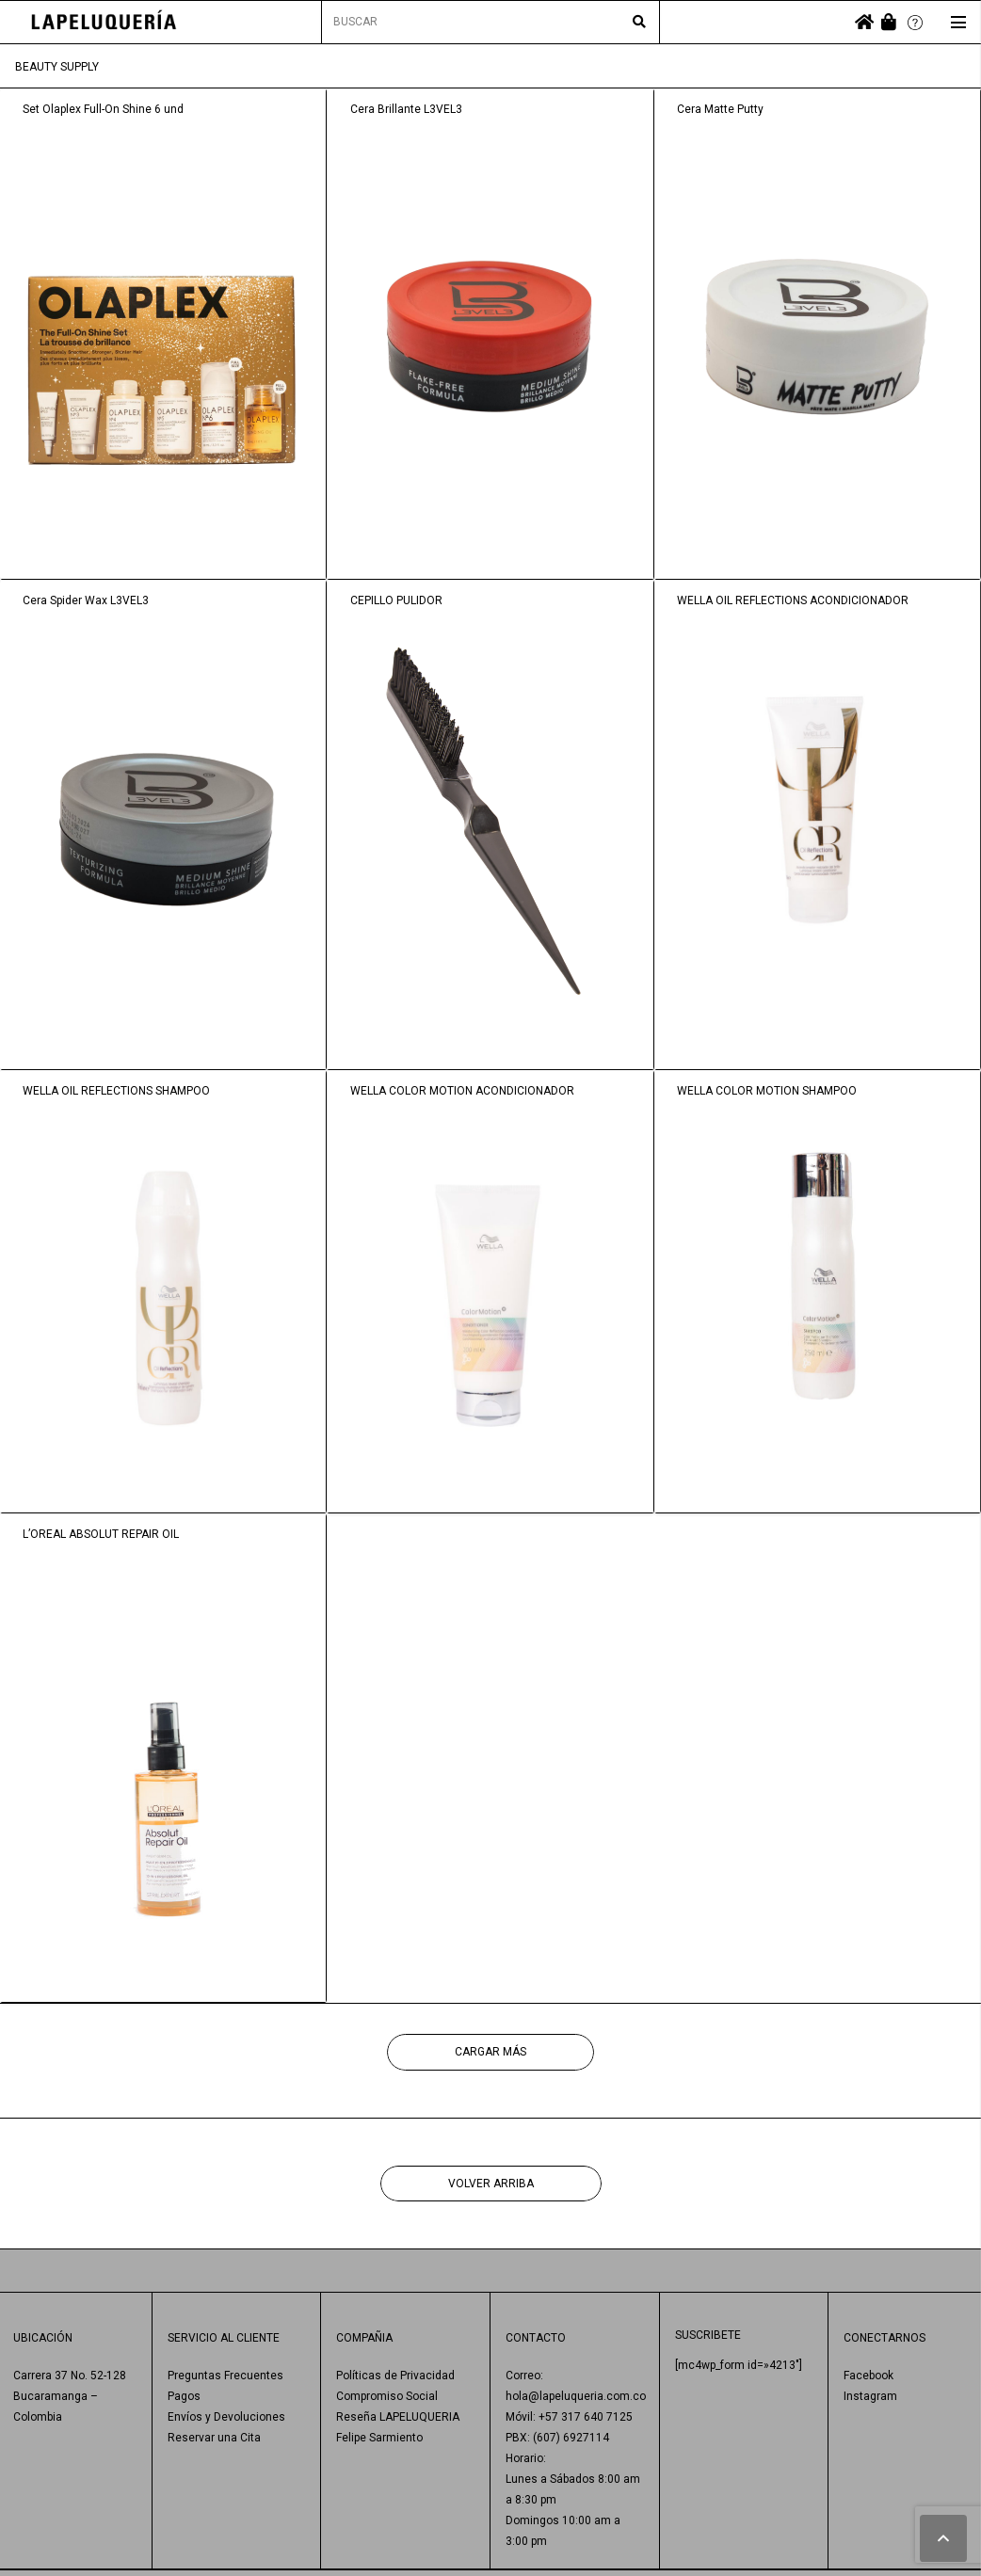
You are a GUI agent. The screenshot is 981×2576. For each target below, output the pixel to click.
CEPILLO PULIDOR (396, 600)
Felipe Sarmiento (379, 2437)
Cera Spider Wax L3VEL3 (86, 600)
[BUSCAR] (491, 22)
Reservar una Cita (214, 2437)
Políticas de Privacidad (395, 2375)
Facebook (868, 2375)
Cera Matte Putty (720, 109)
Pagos (184, 2396)
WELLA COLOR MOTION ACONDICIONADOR (462, 1090)
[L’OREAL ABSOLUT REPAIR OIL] (163, 1758)
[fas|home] (864, 22)
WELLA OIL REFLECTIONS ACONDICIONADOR (793, 600)
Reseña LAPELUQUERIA (397, 2417)
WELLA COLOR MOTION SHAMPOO (767, 1090)
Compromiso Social (387, 2396)
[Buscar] (639, 22)
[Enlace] (104, 22)
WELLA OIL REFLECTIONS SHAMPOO (116, 1090)
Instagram (870, 2396)
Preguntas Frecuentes (225, 2375)
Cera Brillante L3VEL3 (406, 109)
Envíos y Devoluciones (226, 2417)
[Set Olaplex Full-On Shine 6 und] (163, 334)
